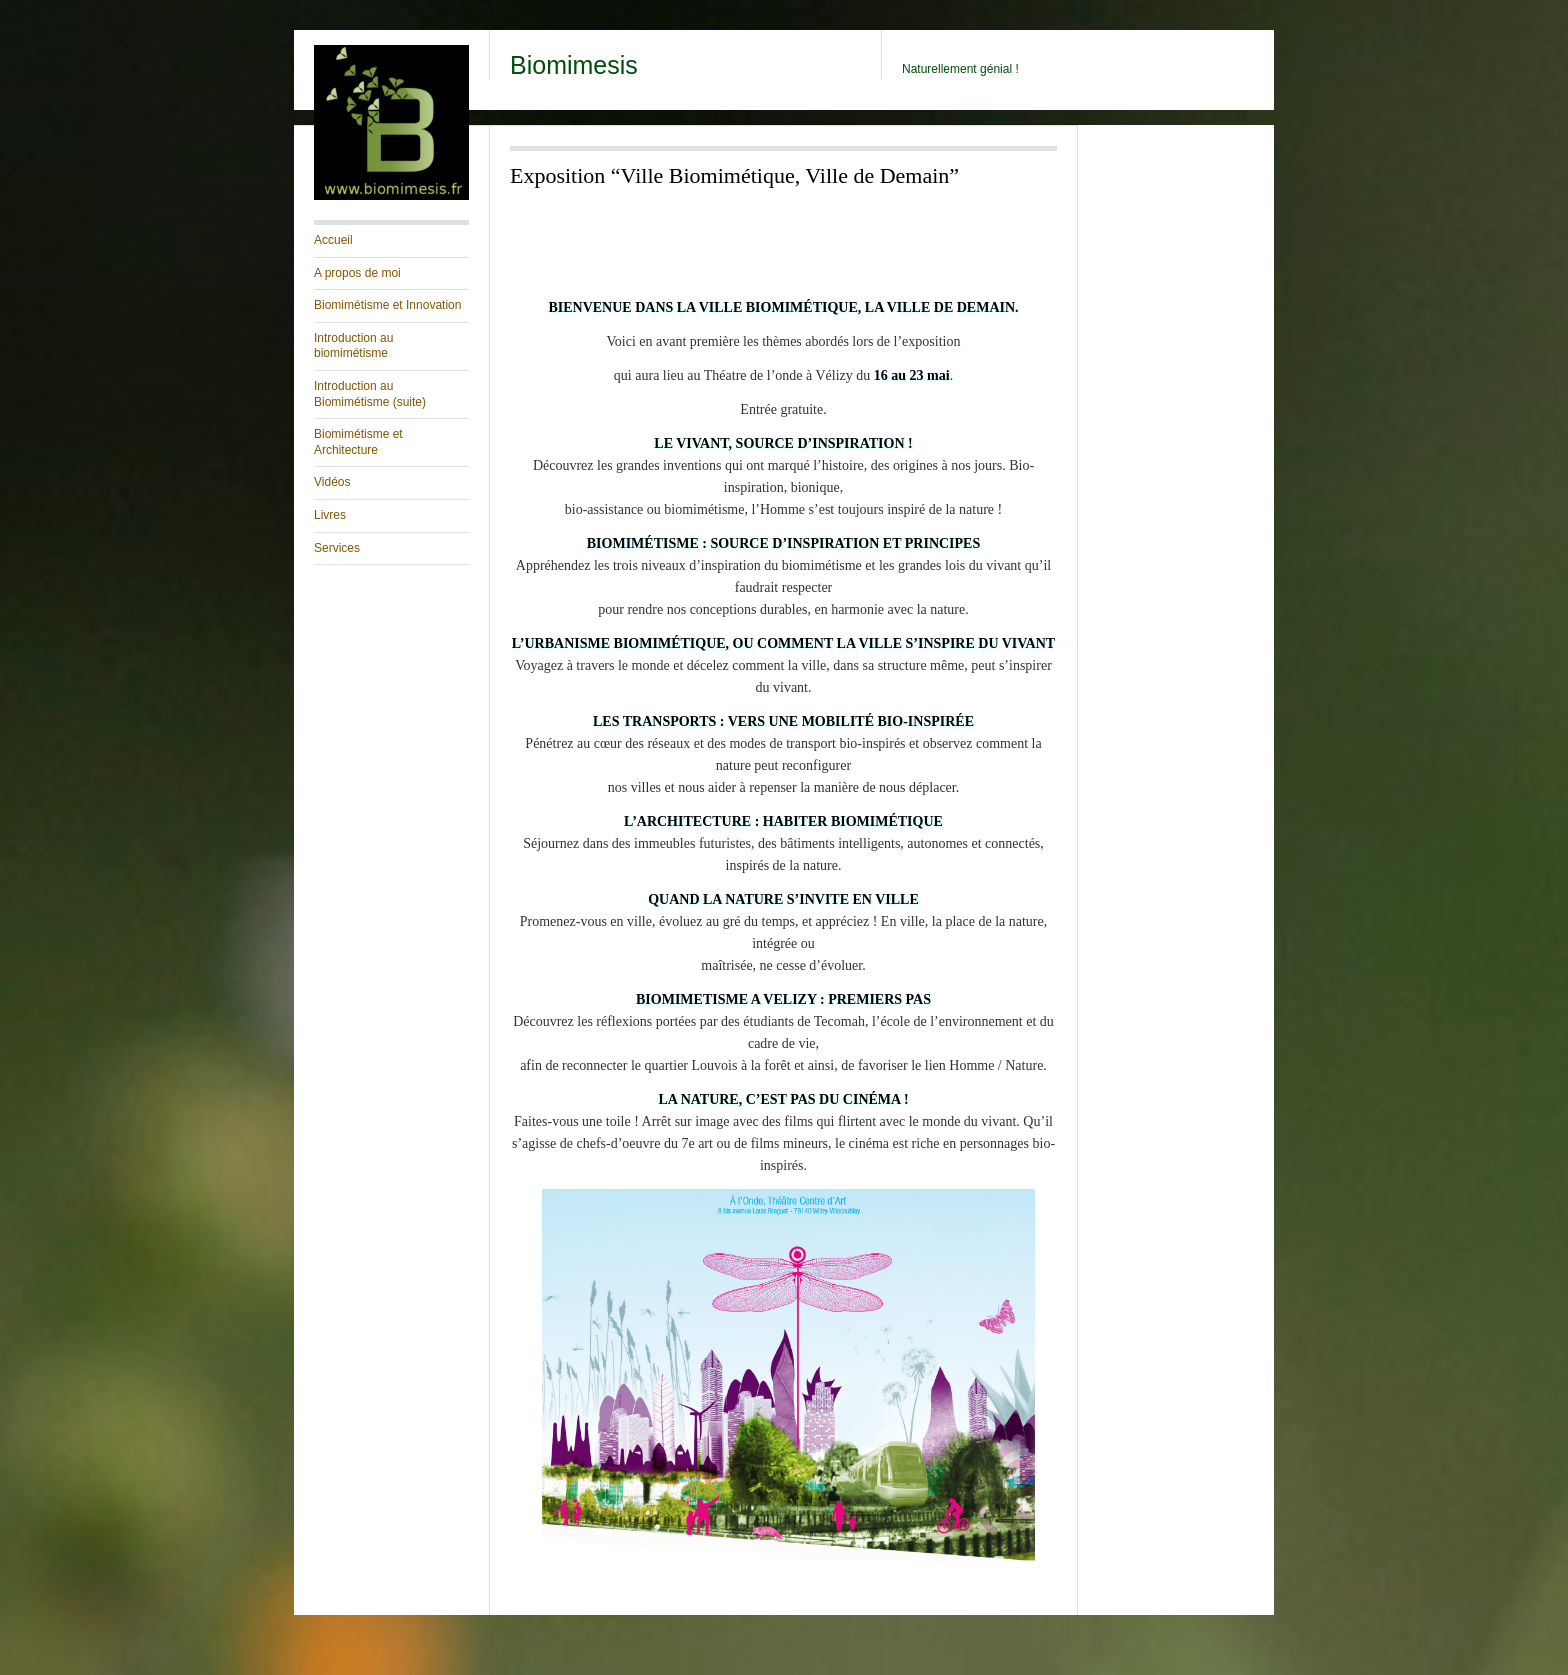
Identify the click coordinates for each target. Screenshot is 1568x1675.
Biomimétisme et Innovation (387, 305)
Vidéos (332, 482)
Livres (330, 515)
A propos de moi (357, 273)
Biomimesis (574, 65)
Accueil (333, 240)
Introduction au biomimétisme (353, 346)
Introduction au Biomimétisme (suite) (370, 394)
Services (337, 548)
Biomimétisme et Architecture (358, 442)
